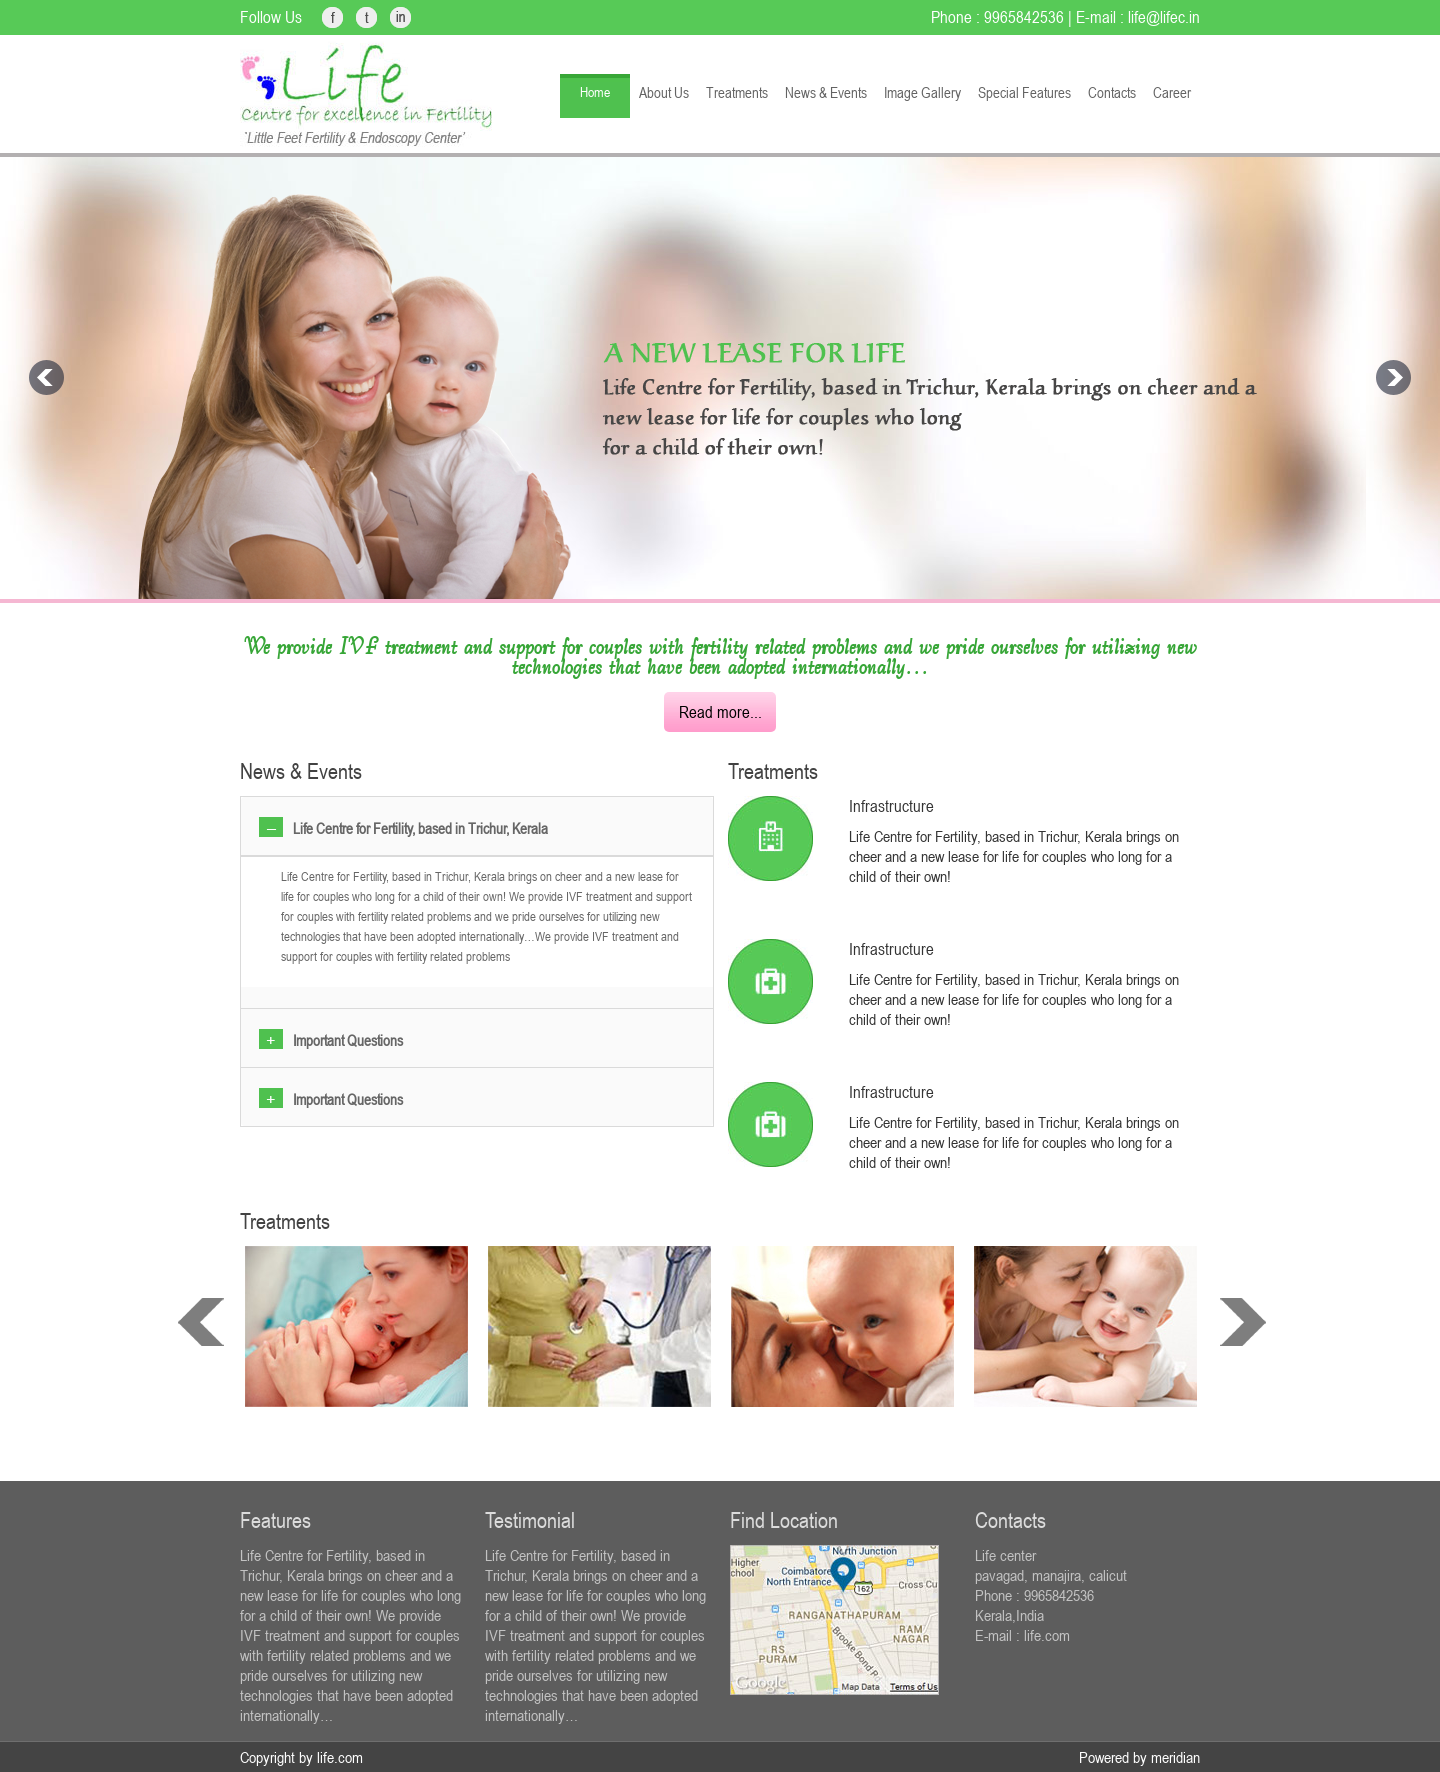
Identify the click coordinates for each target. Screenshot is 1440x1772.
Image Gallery (922, 92)
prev (201, 1322)
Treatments (737, 92)
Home (595, 92)
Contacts (1112, 92)
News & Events (826, 92)
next (1243, 1322)
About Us (664, 92)
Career (1172, 92)
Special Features (1024, 92)
